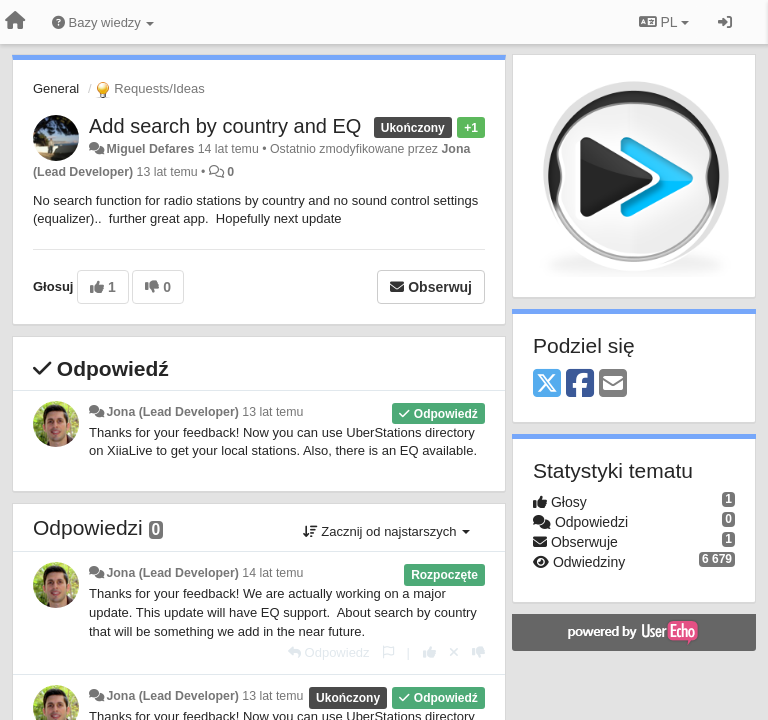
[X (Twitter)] (547, 384)
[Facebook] (580, 384)
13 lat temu (272, 412)
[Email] (613, 384)
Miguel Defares (150, 149)
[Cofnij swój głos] (454, 652)
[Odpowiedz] (329, 652)
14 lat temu (272, 573)
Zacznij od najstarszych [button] (386, 531)
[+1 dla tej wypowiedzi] (429, 652)
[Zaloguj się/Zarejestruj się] (725, 22)
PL (664, 22)
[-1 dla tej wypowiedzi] (478, 652)
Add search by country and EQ (225, 126)
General (56, 88)
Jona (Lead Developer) (172, 412)
